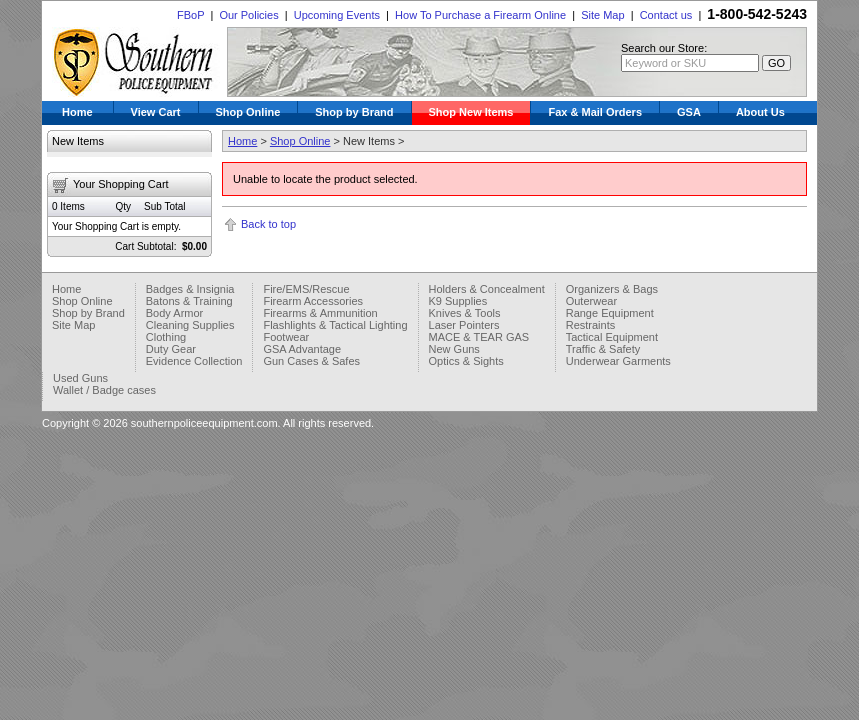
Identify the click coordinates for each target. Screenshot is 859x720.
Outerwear (591, 301)
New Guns (454, 349)
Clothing (166, 337)
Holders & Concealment (487, 289)
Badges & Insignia (190, 289)
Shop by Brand (354, 112)
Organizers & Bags (612, 289)
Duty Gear (171, 349)
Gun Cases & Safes (311, 361)
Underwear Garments (618, 361)
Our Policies (248, 15)
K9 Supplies (458, 301)
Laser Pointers (464, 325)
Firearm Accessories (313, 301)
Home (77, 112)
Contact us (666, 15)
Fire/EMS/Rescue (306, 289)
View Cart (156, 112)
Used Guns (80, 378)
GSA (689, 112)
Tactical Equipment (612, 337)
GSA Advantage (302, 349)
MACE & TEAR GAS (479, 337)
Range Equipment (610, 313)
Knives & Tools (465, 313)
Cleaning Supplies (190, 325)
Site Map (602, 15)
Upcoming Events (337, 15)
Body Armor (174, 313)
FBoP (190, 15)
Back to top (268, 224)
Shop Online (248, 112)
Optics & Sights (466, 361)
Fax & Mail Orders (595, 112)
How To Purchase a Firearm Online (480, 15)
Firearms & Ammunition (320, 313)
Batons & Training (189, 301)
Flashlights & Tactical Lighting (335, 325)
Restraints (591, 325)
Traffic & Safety (603, 349)
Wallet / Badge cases (104, 390)
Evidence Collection (194, 361)
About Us (760, 112)
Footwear (286, 337)
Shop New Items (471, 112)
